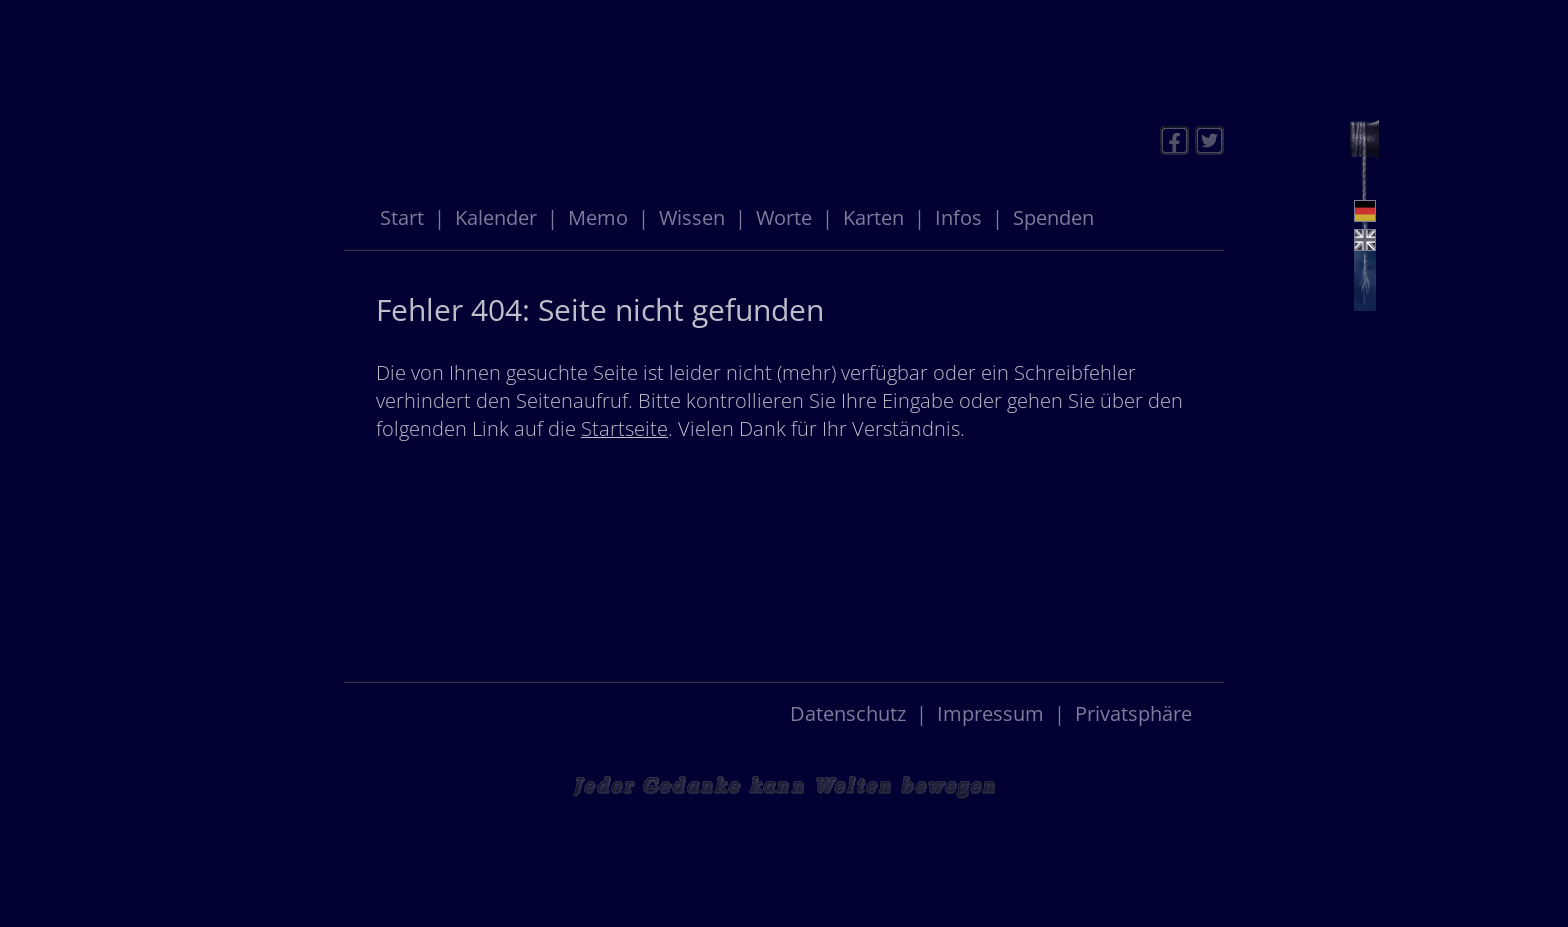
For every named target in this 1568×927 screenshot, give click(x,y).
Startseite (624, 428)
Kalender (496, 217)
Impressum (990, 713)
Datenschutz (848, 713)
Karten (873, 217)
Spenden (1053, 217)
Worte (784, 217)
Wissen (692, 217)
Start (402, 217)
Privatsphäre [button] (1133, 713)
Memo (598, 217)
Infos (958, 217)
